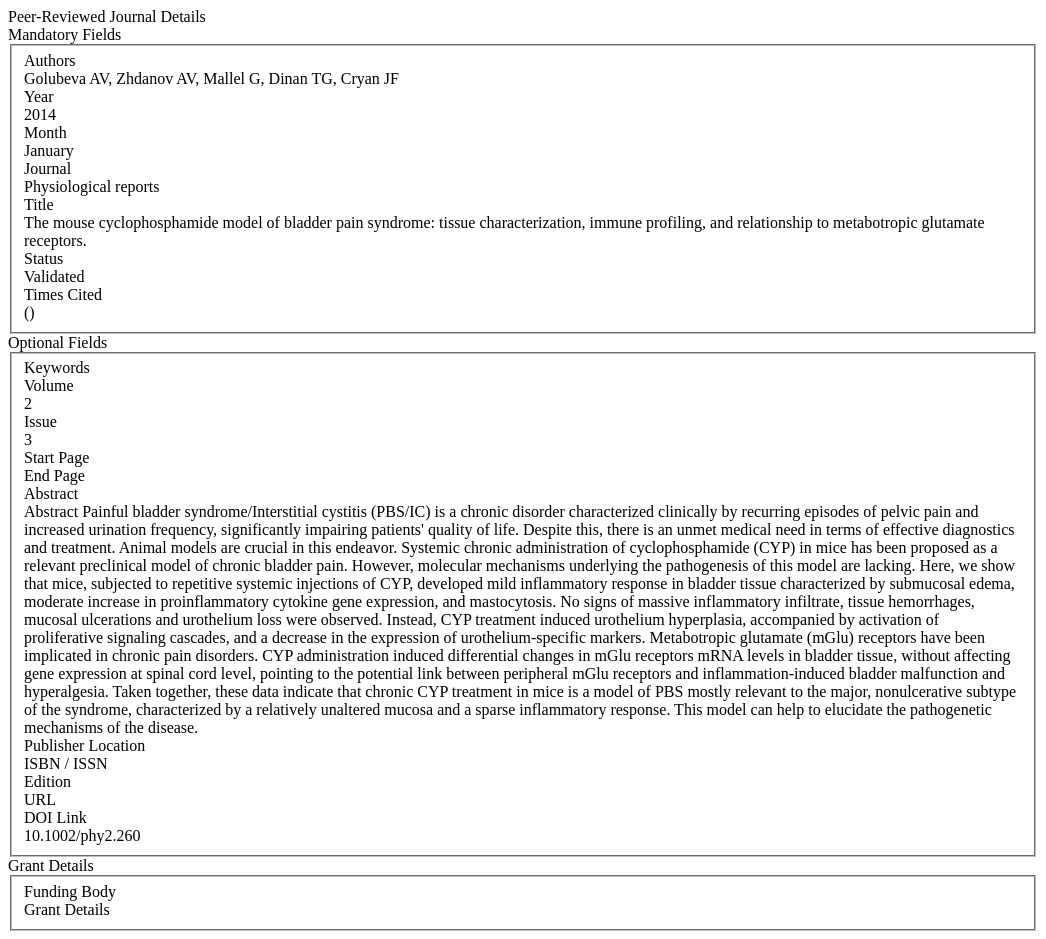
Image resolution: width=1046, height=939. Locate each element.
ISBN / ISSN (66, 763)
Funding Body (70, 891)
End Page (54, 475)
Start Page (56, 457)
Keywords (57, 367)
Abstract (51, 493)
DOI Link (55, 817)
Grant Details (67, 909)
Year (38, 96)
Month (45, 132)
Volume (48, 385)
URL (40, 799)
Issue (40, 421)
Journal (47, 168)
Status (43, 258)
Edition (47, 781)
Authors (50, 60)
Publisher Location (84, 745)
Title (39, 204)
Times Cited (63, 294)
